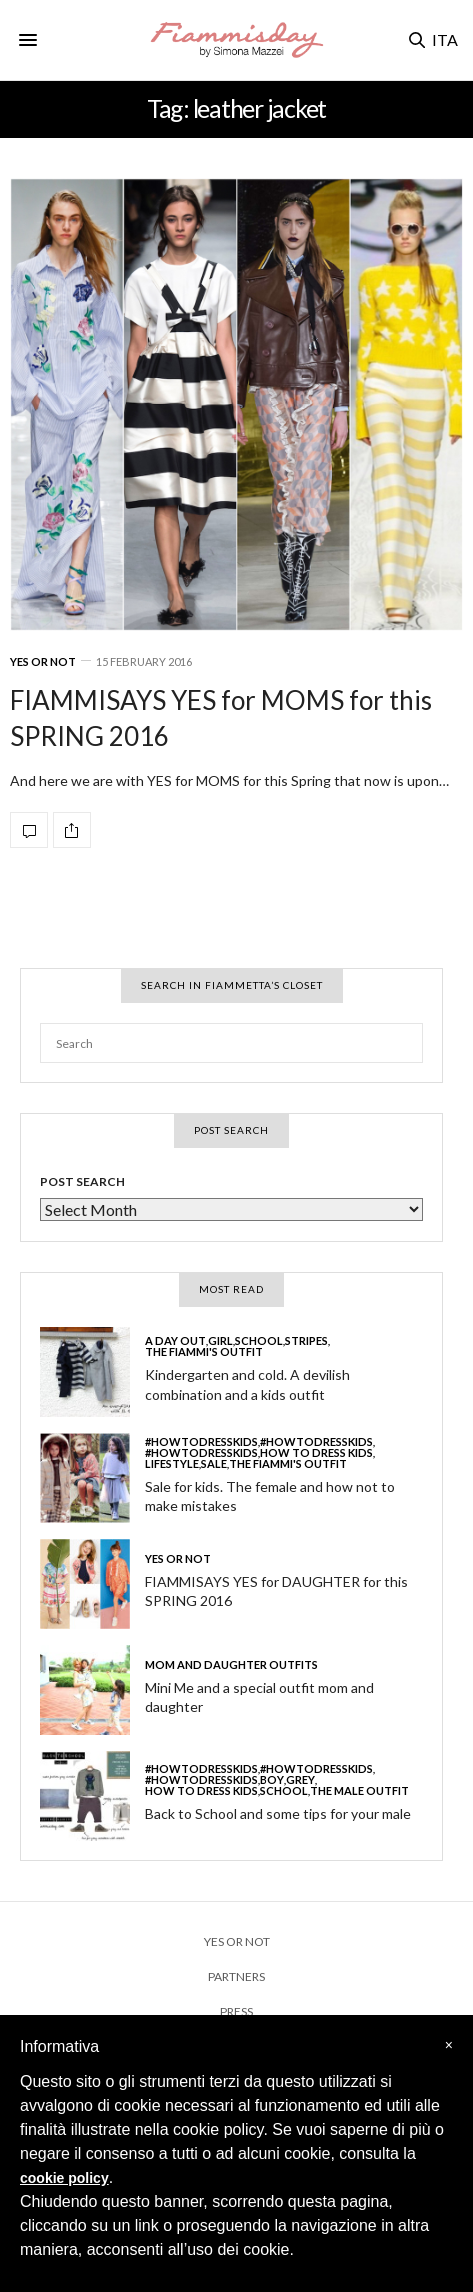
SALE (214, 1463)
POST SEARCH (82, 1182)
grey (300, 1779)
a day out (175, 1340)
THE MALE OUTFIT (359, 1790)
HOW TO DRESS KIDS (316, 1452)
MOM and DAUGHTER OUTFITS (231, 1664)
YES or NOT (43, 661)
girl (220, 1340)
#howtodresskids (201, 1441)
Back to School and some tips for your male (278, 1813)
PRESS (236, 2011)
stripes (306, 1340)
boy (272, 1779)
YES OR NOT (237, 1941)
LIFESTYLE (172, 1463)
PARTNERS (236, 1976)
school (259, 1340)
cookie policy (64, 2178)
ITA (445, 39)
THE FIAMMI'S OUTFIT (204, 1351)
